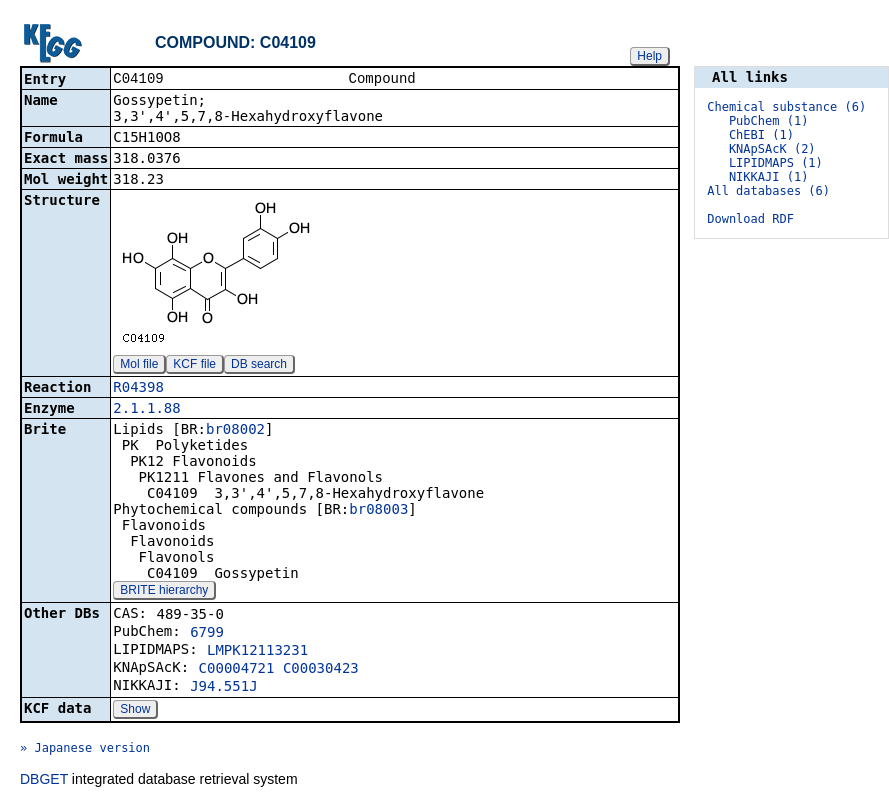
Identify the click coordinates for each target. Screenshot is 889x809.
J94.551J (223, 688)
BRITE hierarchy (164, 592)
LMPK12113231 (257, 652)
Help (649, 56)
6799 (207, 634)
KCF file (194, 366)
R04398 (138, 389)
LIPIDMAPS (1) (776, 163)
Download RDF (750, 219)
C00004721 (237, 670)
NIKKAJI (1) (768, 177)
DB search (259, 366)
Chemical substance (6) (786, 107)
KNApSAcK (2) (772, 149)
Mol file (139, 366)
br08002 (235, 431)
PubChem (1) (768, 121)
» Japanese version (85, 750)
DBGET (44, 781)
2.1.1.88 (146, 410)
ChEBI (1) (761, 135)
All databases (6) (768, 191)
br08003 (378, 511)
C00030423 (321, 670)
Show (135, 711)
